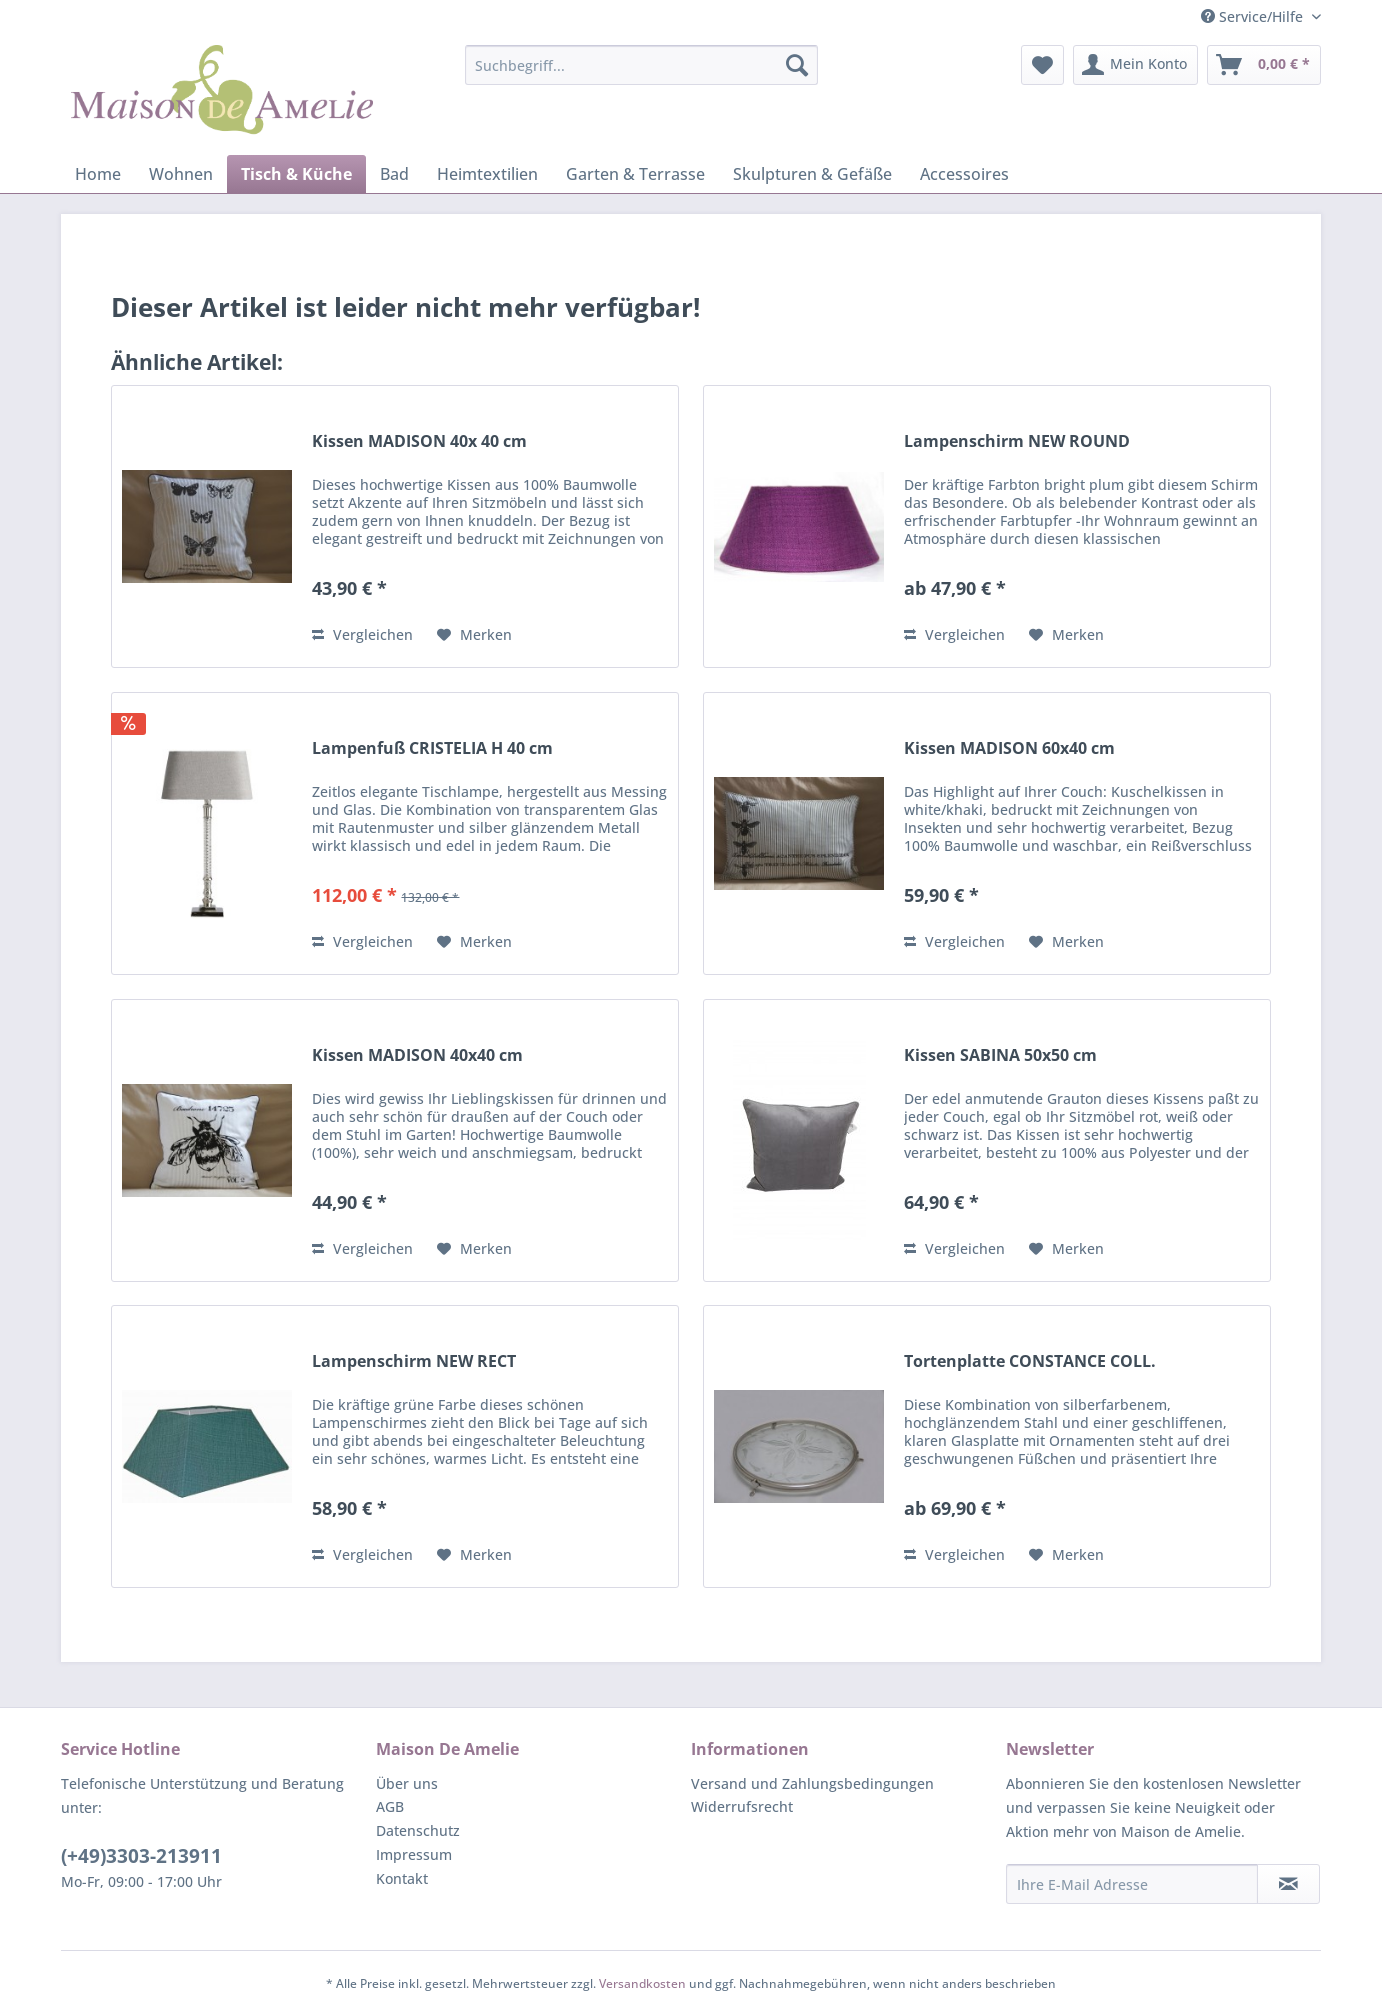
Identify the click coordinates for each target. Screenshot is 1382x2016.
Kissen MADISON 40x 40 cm (419, 441)
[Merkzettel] (1042, 65)
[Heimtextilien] (487, 174)
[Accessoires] (964, 174)
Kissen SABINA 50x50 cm (1000, 1055)
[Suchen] (797, 65)
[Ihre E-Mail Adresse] (1132, 1884)
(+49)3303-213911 (141, 1856)
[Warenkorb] (1264, 65)
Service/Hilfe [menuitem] (1254, 16)
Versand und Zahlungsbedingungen (812, 1783)
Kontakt (402, 1878)
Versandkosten (642, 1983)
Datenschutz (418, 1830)
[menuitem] (641, 65)
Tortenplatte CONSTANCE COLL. (1030, 1361)
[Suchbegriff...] (641, 65)
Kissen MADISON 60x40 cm (1009, 748)
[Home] (98, 174)
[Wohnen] (181, 174)
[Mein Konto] (1135, 65)
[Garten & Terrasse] (635, 174)
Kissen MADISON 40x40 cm (417, 1055)
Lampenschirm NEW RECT (414, 1361)
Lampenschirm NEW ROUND (1017, 441)
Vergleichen (362, 634)
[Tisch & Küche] (296, 174)
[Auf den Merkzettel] (474, 635)
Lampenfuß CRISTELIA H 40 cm (432, 748)
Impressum (414, 1854)
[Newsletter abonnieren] (1288, 1884)
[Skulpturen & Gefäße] (812, 174)
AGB (390, 1806)
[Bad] (394, 174)
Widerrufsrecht (742, 1806)
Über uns (407, 1783)
